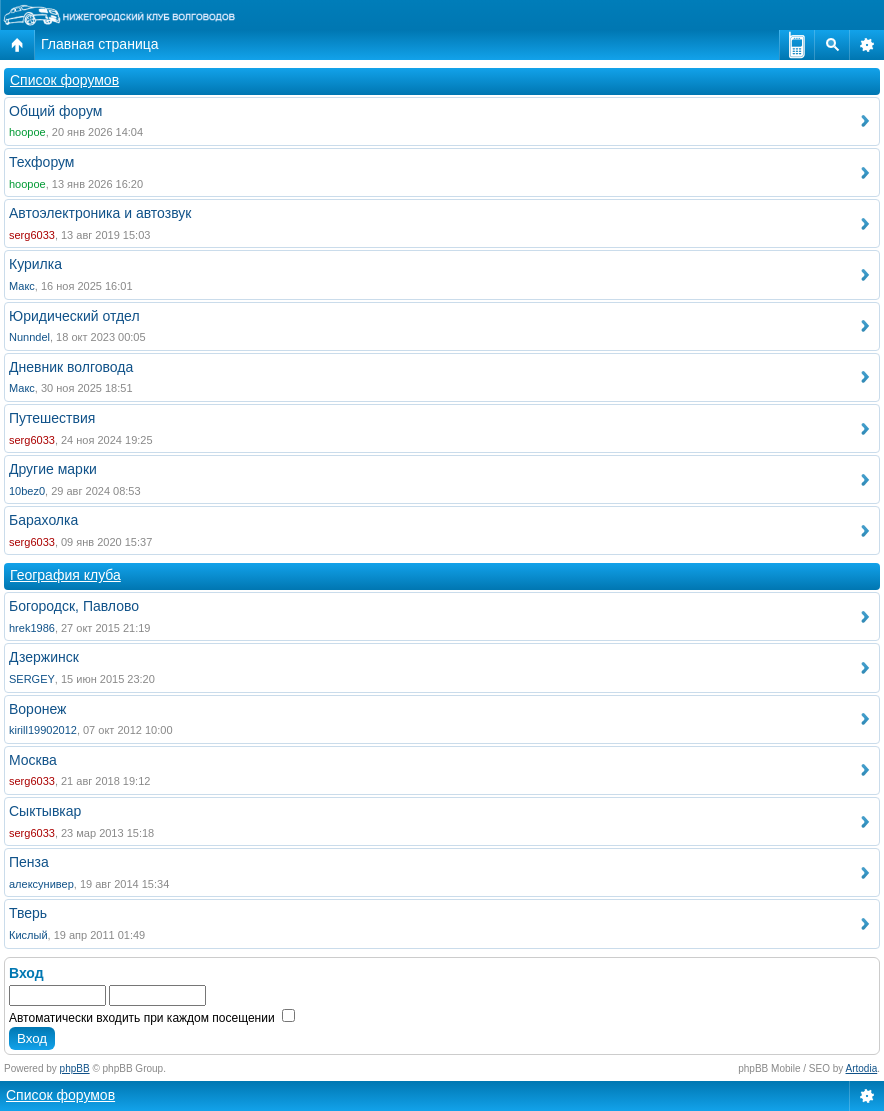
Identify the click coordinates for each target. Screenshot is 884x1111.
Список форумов (64, 80)
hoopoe (27, 132)
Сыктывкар (45, 811)
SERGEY (32, 679)
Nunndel (29, 337)
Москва (33, 760)
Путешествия (52, 418)
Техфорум (42, 162)
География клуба (65, 575)
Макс (22, 286)
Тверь (28, 913)
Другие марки (53, 469)
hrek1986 (32, 628)
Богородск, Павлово (74, 606)
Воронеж (37, 709)
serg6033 (32, 235)
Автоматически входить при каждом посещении (152, 1018)
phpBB (75, 1068)
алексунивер (41, 884)
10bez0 (27, 491)
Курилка (35, 264)
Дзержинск (44, 657)
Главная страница (100, 44)
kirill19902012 (43, 730)
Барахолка (43, 520)
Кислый (28, 935)
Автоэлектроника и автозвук (100, 213)
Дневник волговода (71, 367)
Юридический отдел (74, 316)
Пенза (29, 862)
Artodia (862, 1068)
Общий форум (55, 111)
